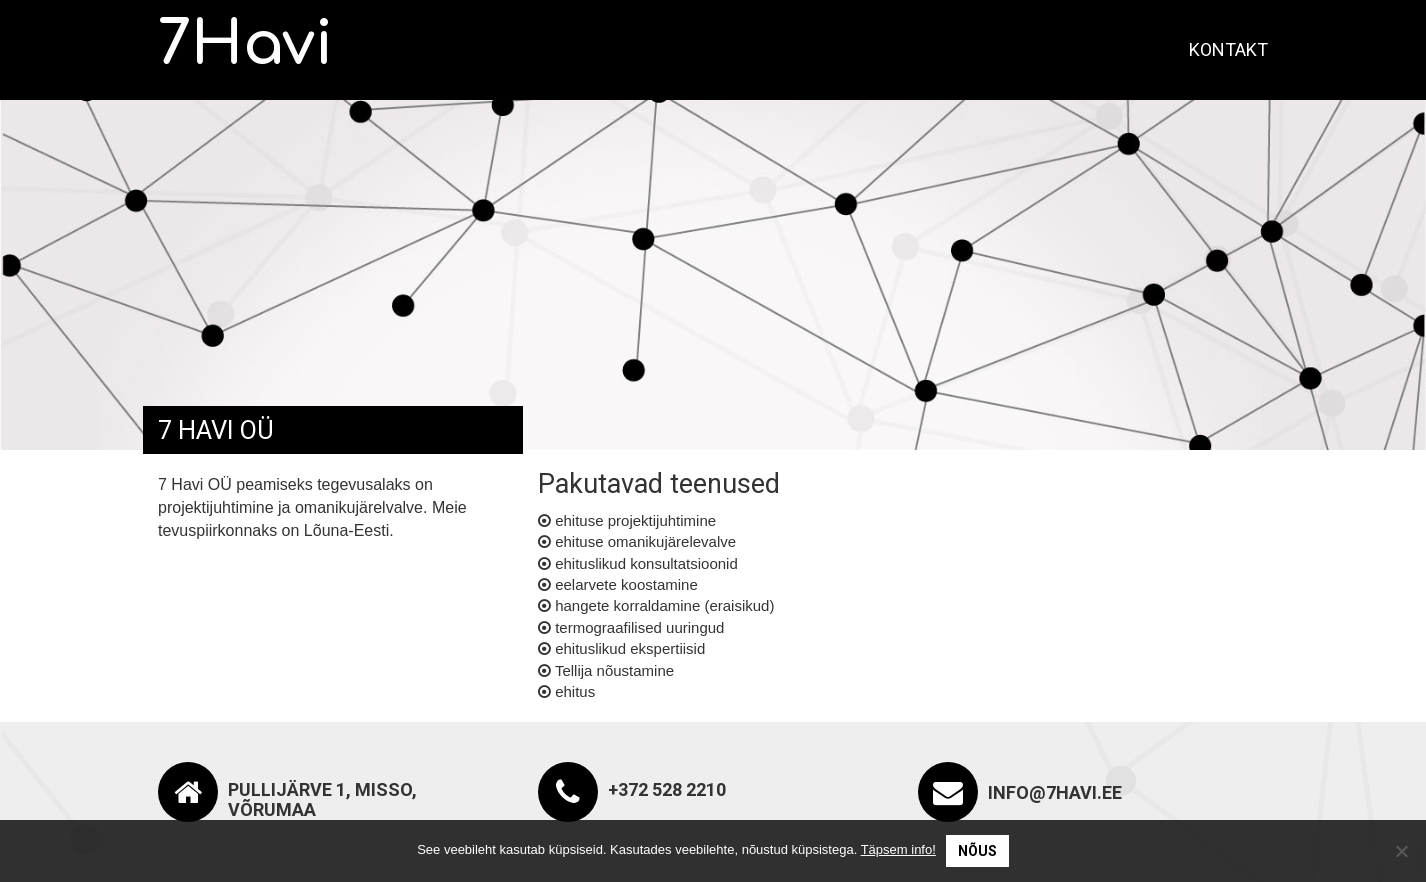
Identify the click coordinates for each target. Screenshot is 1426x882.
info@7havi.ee (1055, 792)
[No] (1401, 851)
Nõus (977, 851)
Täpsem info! (898, 849)
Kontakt (1228, 49)
